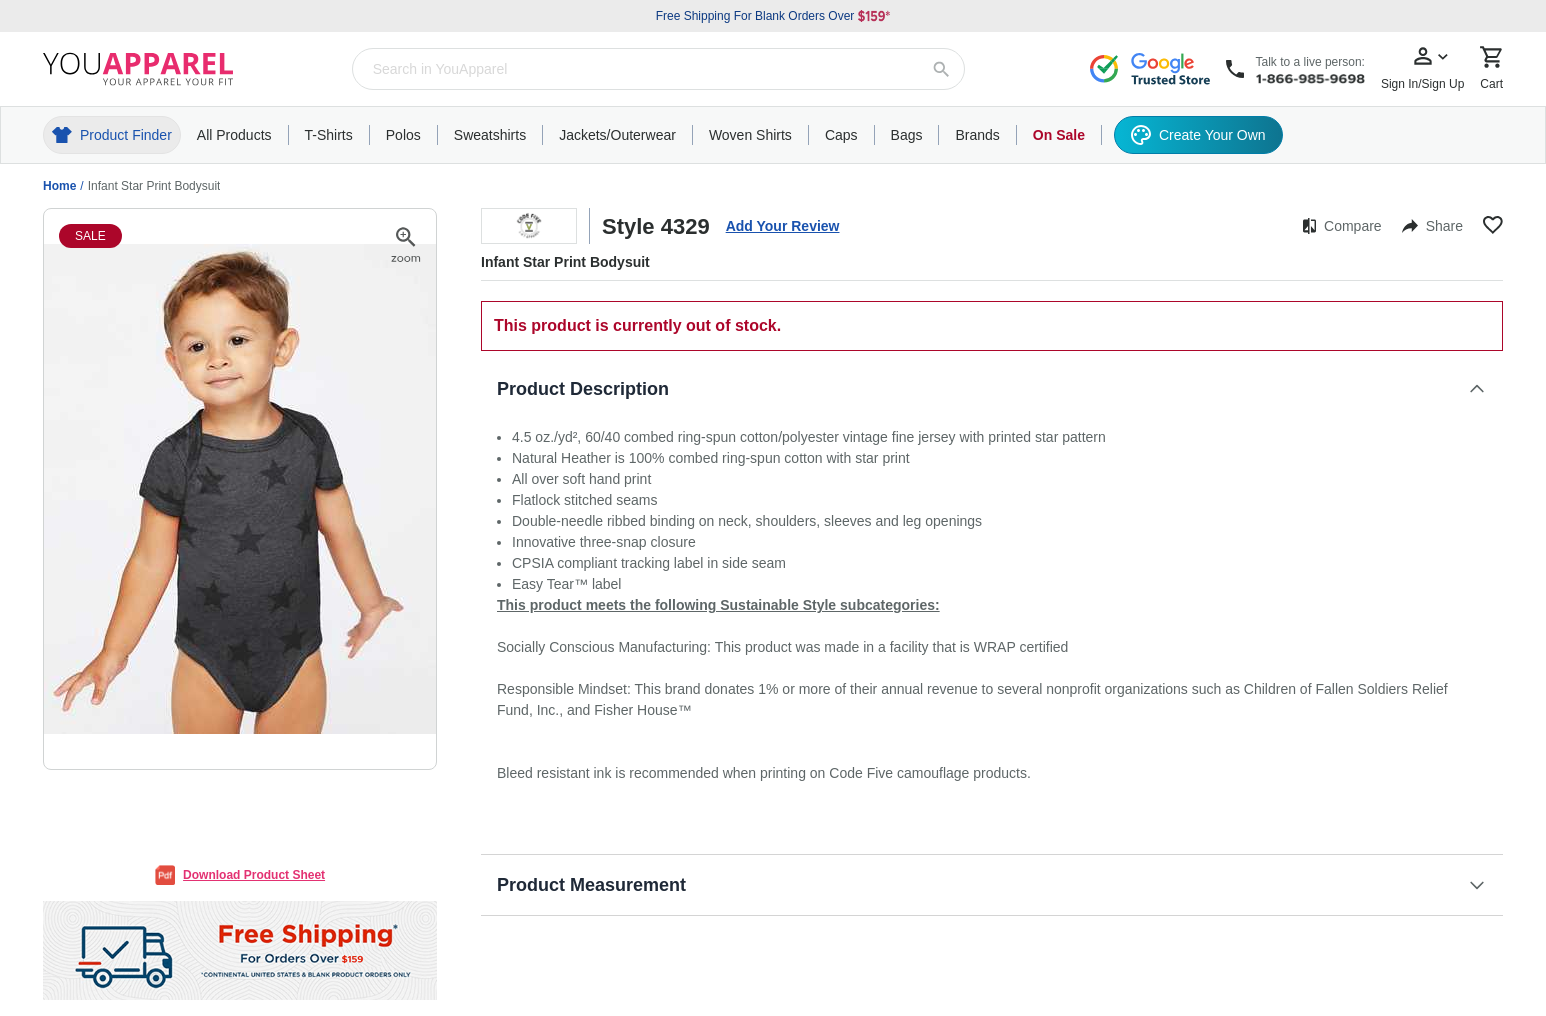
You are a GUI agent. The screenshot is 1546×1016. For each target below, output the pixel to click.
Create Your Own (1198, 135)
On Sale (1059, 135)
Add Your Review (783, 226)
